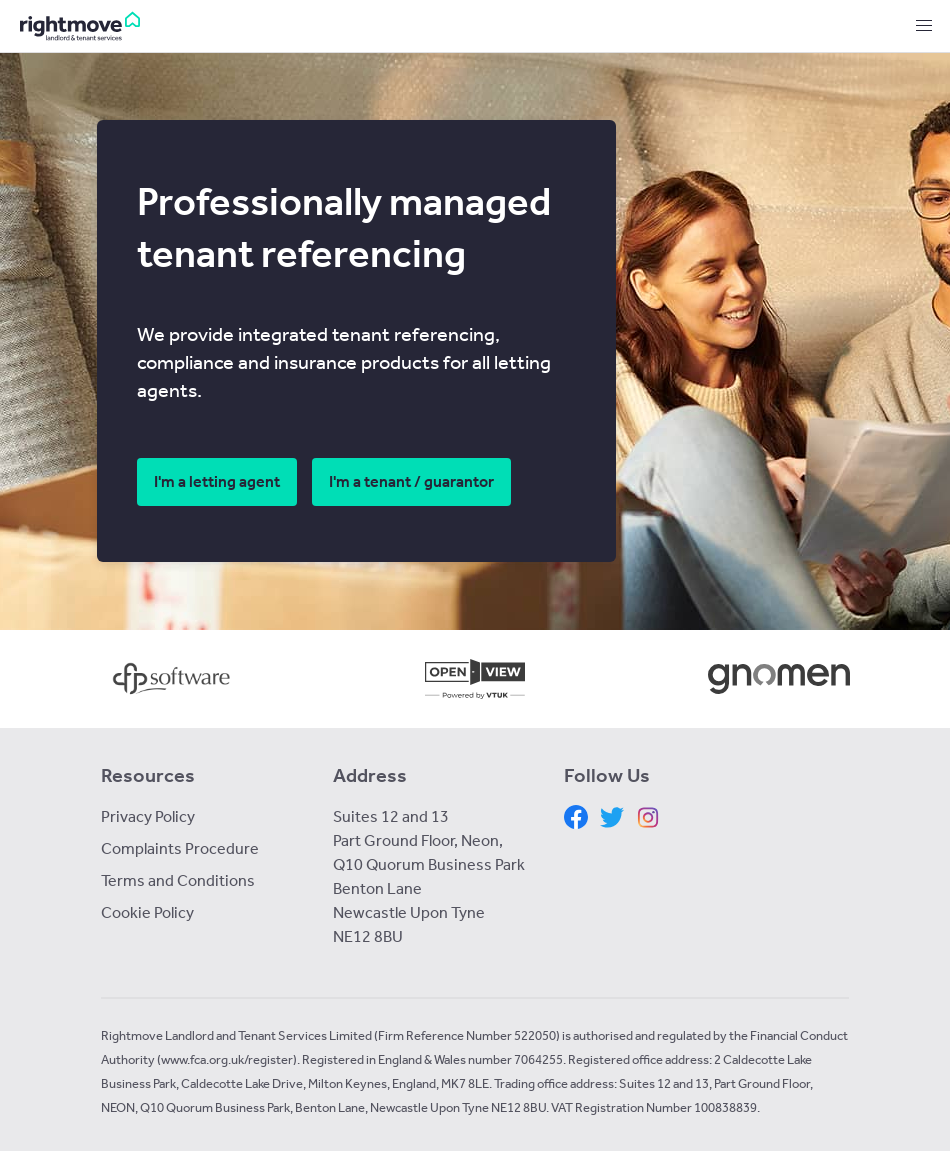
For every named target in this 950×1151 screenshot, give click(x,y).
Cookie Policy (147, 912)
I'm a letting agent (217, 481)
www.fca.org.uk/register (227, 1059)
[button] (924, 26)
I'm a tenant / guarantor (411, 481)
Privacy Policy (148, 816)
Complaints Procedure (180, 848)
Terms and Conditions (178, 880)
